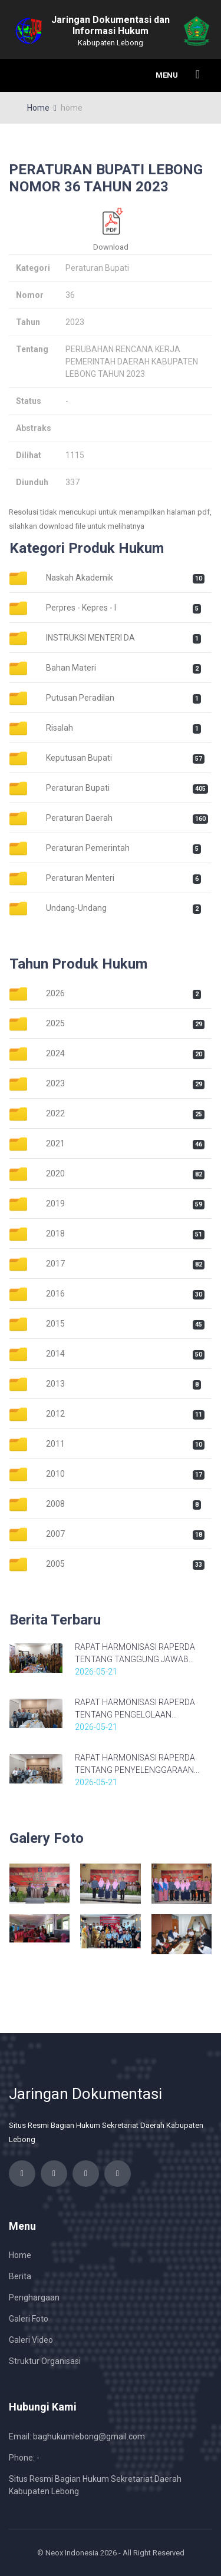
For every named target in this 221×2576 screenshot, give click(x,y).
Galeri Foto (28, 2318)
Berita (20, 2276)
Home (38, 107)
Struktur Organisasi (45, 2361)
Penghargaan (34, 2297)
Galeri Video (31, 2340)
